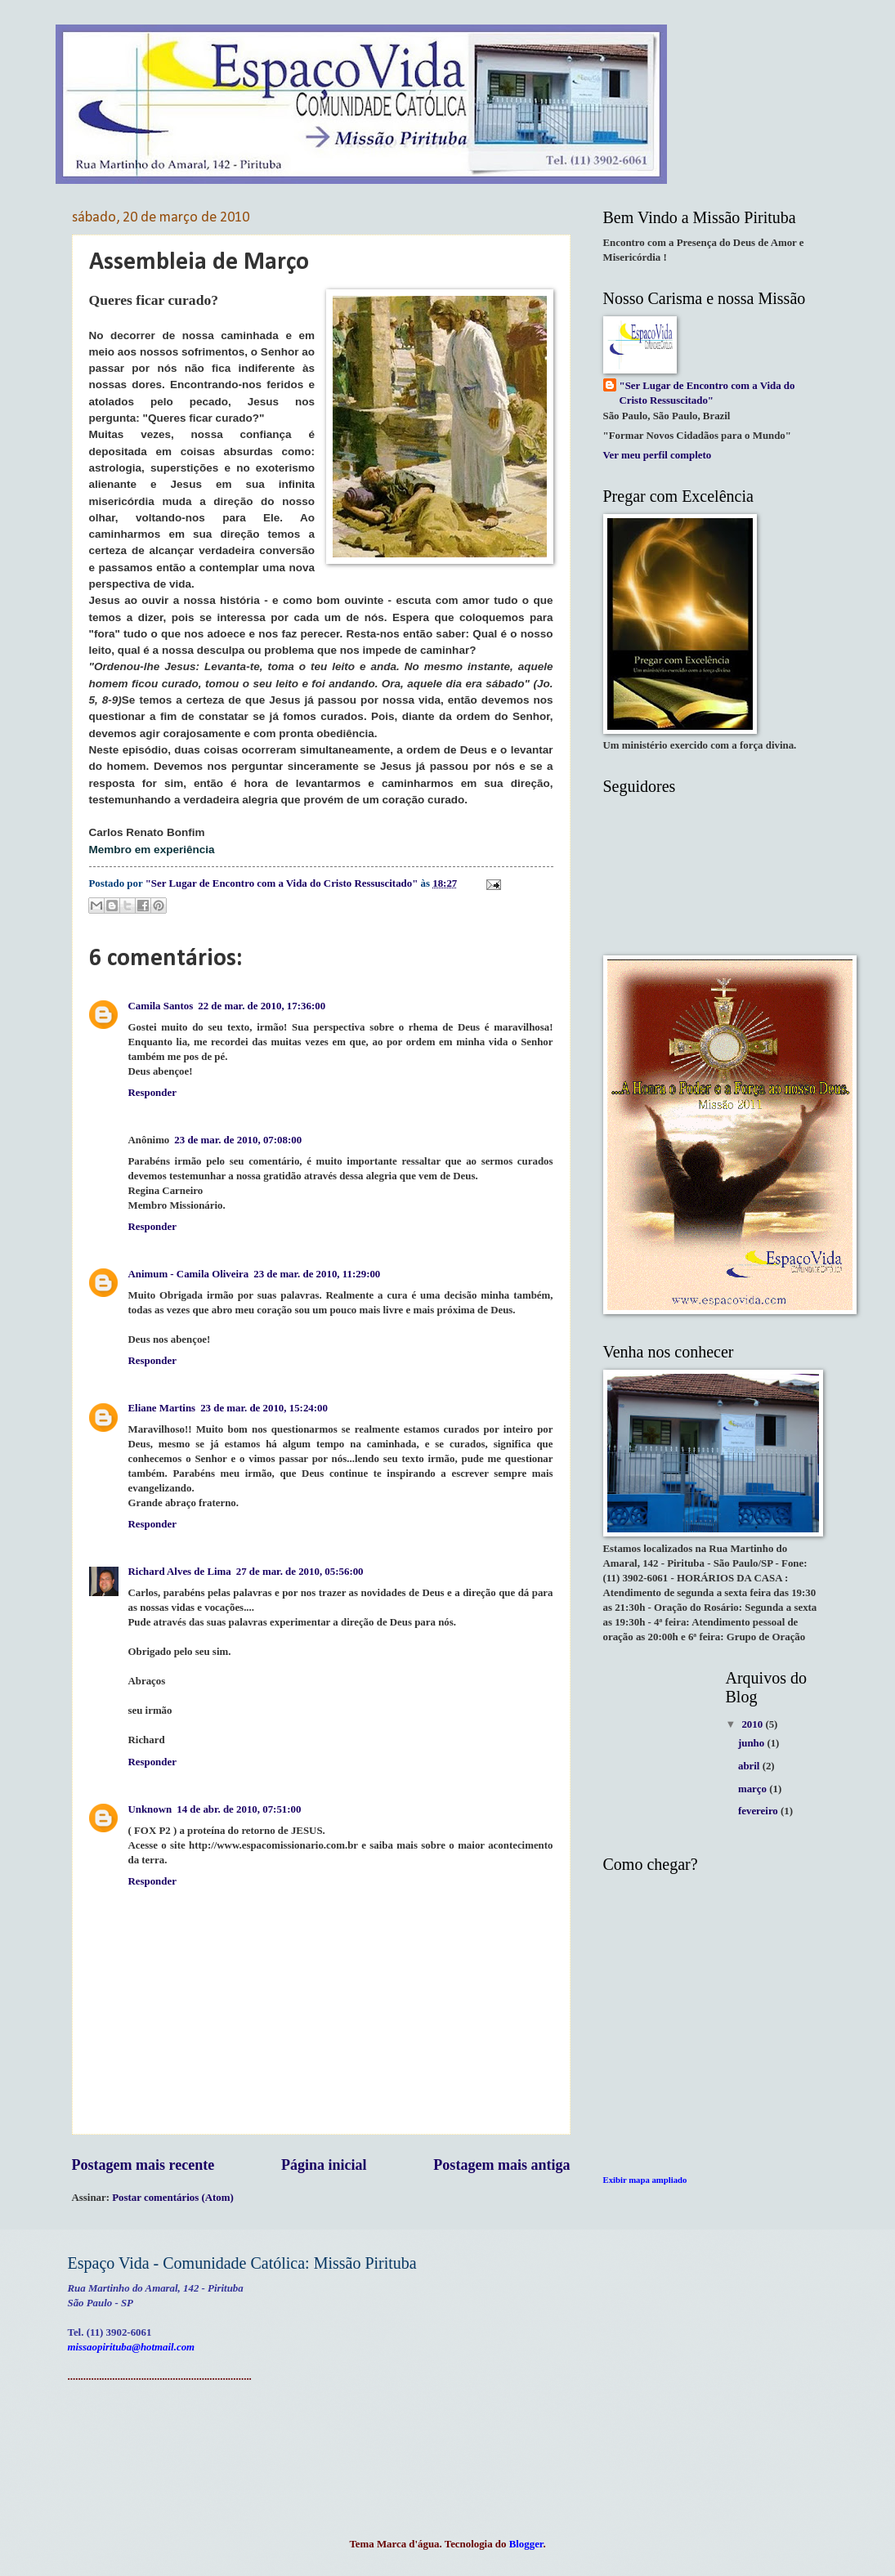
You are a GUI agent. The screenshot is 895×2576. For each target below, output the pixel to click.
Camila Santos (161, 1006)
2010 (753, 1724)
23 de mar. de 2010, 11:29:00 (316, 1274)
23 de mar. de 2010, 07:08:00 (238, 1140)
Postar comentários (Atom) (173, 2197)
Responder (152, 1092)
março (753, 1789)
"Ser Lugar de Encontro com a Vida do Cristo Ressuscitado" (707, 393)
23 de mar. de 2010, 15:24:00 (264, 1408)
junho (752, 1743)
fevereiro (759, 1811)
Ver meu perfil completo (657, 455)
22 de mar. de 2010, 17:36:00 (261, 1006)
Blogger (526, 2544)
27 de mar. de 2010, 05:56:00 (300, 1571)
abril (750, 1766)
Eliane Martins (162, 1408)
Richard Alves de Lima (179, 1571)
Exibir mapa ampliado (645, 2180)
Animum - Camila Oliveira (188, 1274)
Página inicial (324, 2165)
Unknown (150, 1809)
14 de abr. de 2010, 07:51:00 (239, 1809)
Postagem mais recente (143, 2165)
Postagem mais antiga (501, 2165)
